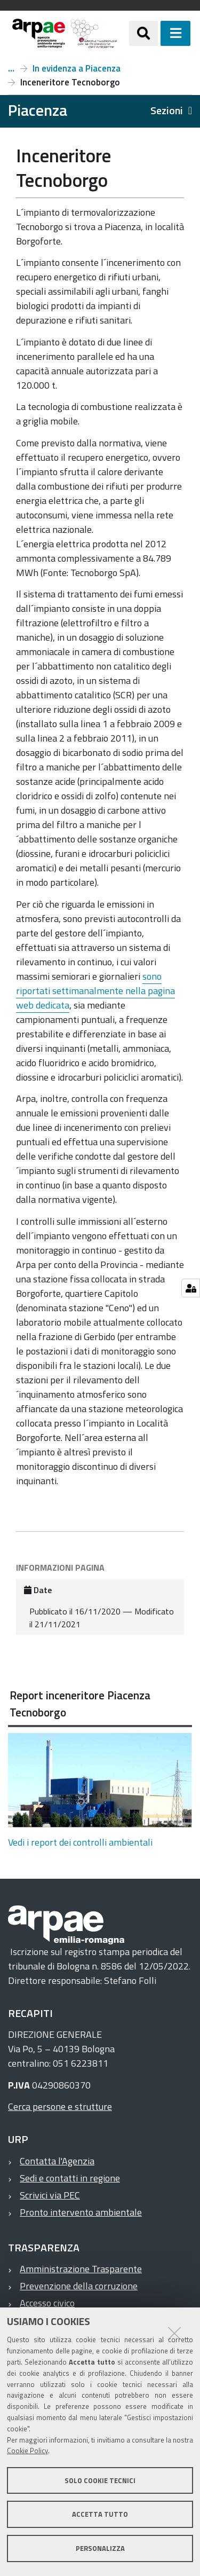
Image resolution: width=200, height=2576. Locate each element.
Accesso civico (47, 2303)
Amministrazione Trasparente (81, 2269)
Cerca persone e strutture (60, 2106)
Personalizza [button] (100, 2548)
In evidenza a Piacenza (77, 68)
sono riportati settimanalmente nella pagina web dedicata (95, 990)
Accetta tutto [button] (100, 2514)
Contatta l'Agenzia (57, 2161)
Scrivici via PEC (50, 2195)
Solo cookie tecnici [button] (100, 2480)
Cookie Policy (27, 2450)
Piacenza (11, 68)
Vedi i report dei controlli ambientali (80, 1842)
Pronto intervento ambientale (81, 2212)
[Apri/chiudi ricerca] (143, 33)
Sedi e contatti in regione (70, 2178)
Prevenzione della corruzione (79, 2286)
